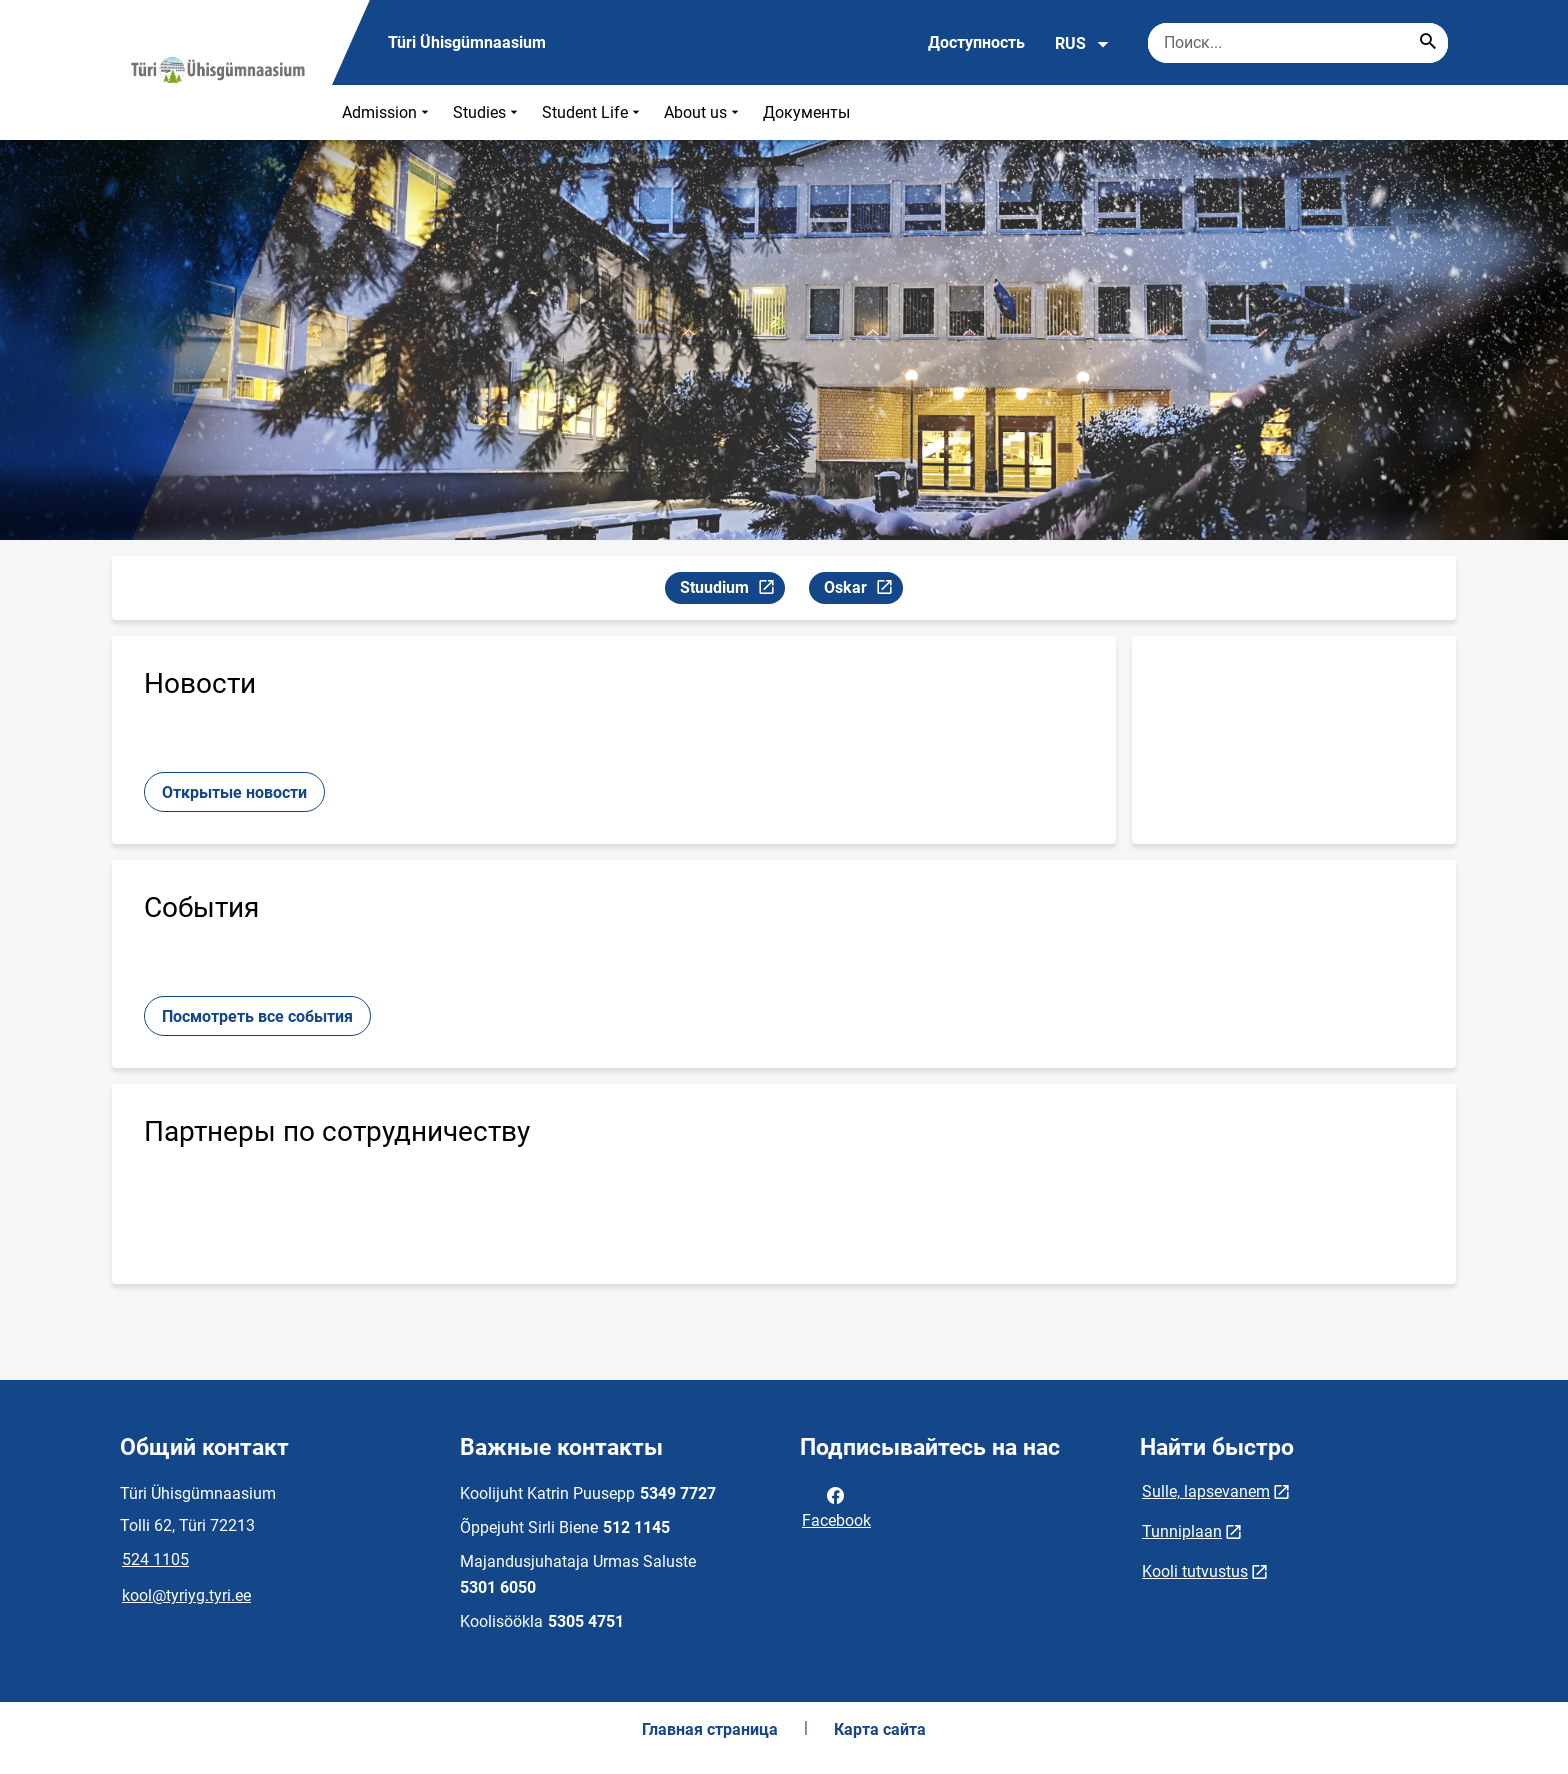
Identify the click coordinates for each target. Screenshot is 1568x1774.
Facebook (836, 1506)
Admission (387, 112)
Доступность (976, 42)
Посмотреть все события (257, 1016)
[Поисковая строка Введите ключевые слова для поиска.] (1298, 43)
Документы (806, 112)
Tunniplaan (1182, 1531)
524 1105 (155, 1559)
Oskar (863, 590)
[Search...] (1428, 43)
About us (703, 112)
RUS (1082, 44)
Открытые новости (234, 792)
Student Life (593, 112)
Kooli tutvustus (1195, 1571)
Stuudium (732, 590)
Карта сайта (880, 1729)
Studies (487, 112)
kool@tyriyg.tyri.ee (186, 1595)
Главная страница (710, 1729)
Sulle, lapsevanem (1206, 1491)
